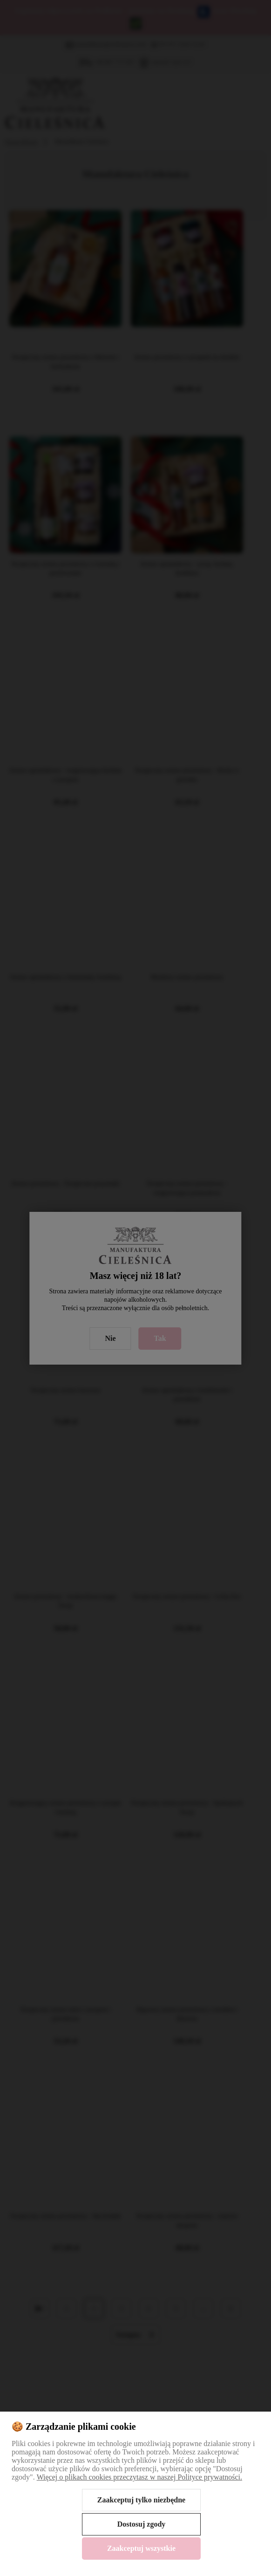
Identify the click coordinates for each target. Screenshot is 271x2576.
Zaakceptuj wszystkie (141, 2548)
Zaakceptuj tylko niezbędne (141, 2500)
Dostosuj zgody (141, 2524)
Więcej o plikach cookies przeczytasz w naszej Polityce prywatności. (139, 2477)
